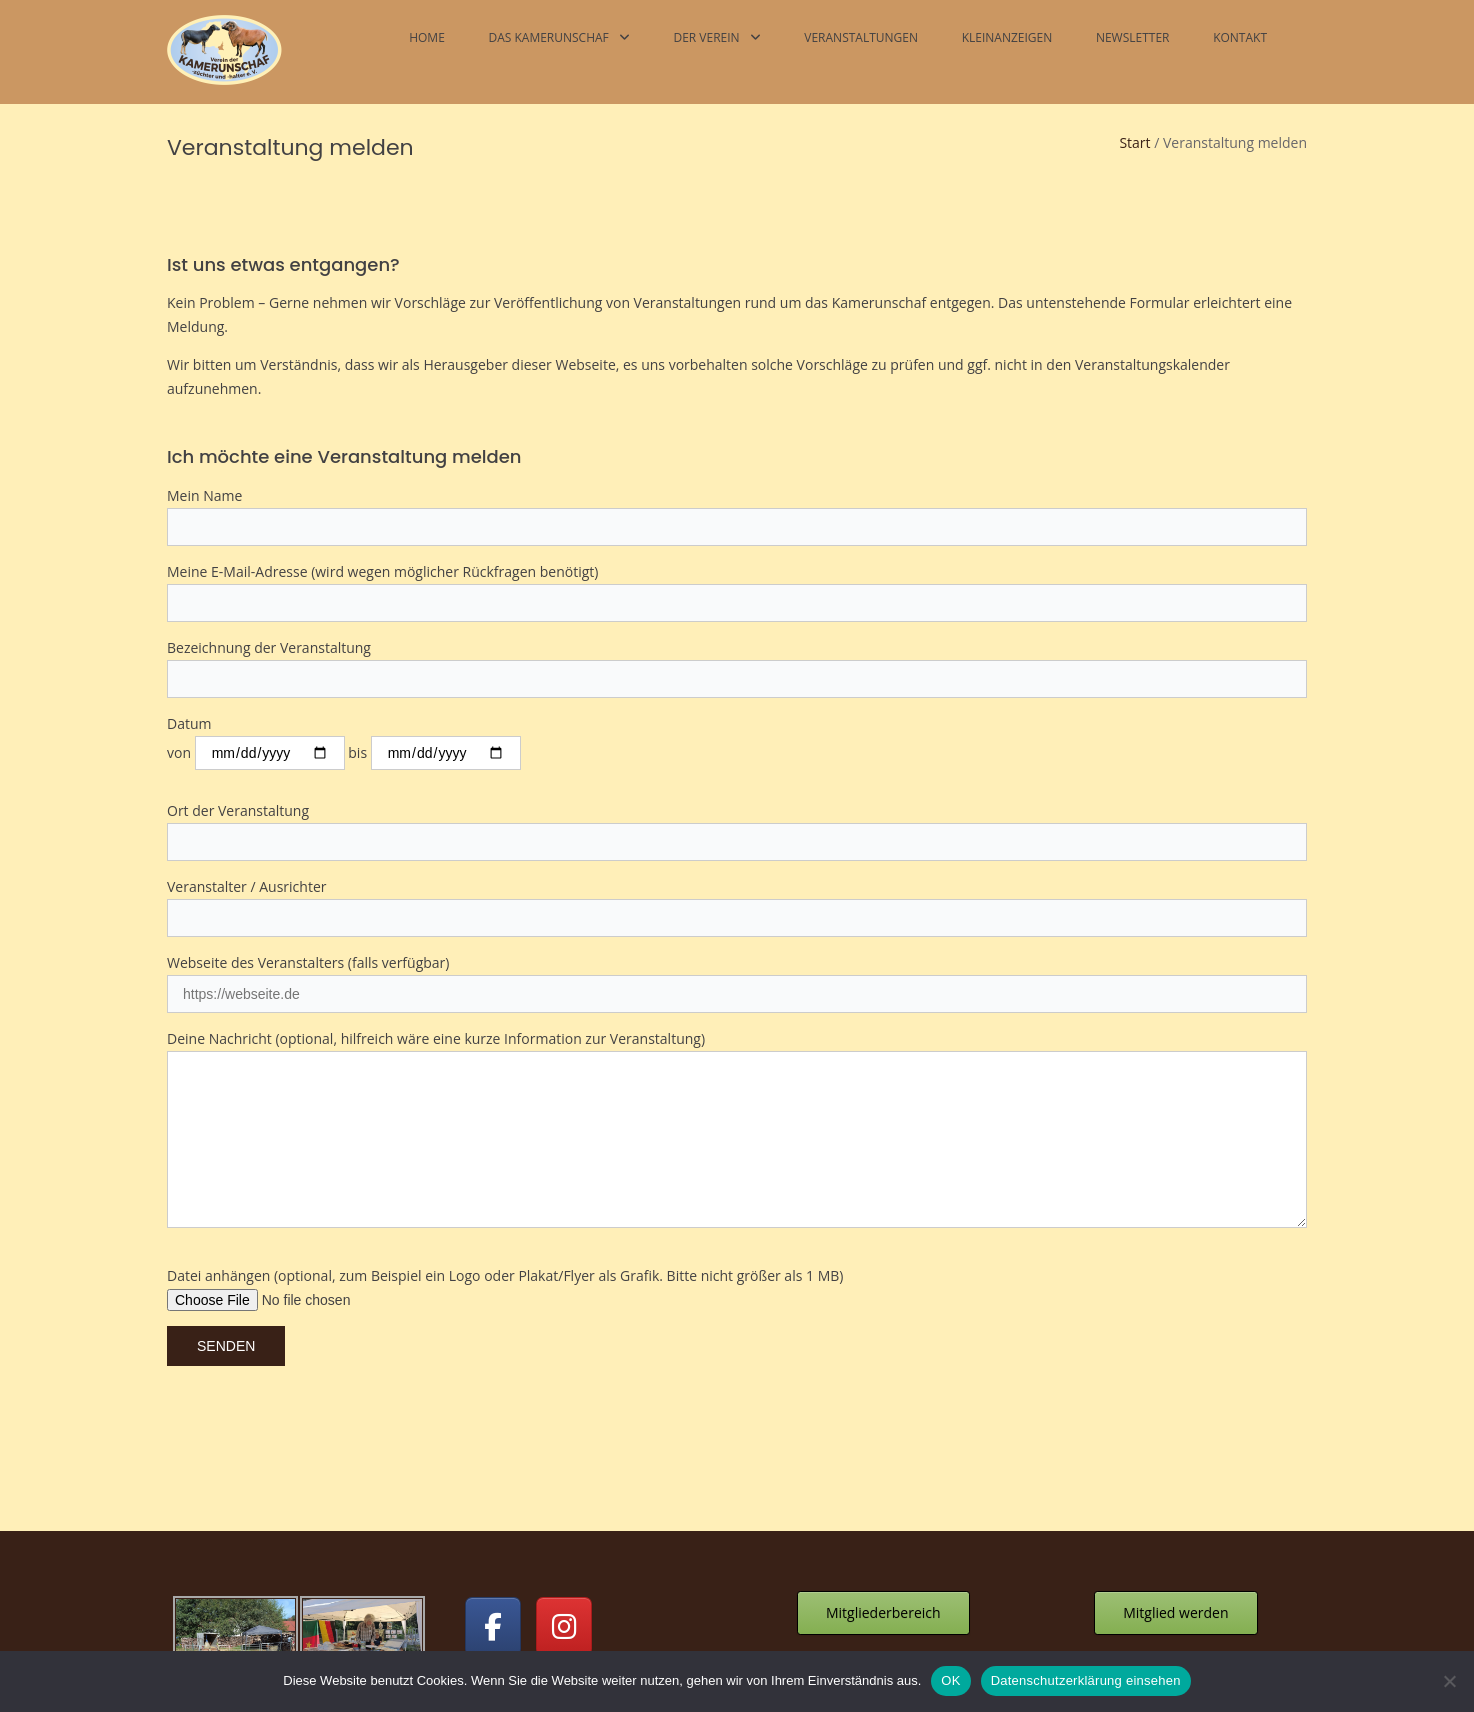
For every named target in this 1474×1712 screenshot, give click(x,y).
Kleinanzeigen (1007, 37)
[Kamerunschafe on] (635, 1522)
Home (427, 37)
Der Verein (706, 37)
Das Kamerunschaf (548, 37)
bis (434, 648)
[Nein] (1449, 1681)
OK (950, 1680)
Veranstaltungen (861, 37)
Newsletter (1133, 37)
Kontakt (1240, 37)
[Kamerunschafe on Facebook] (493, 1522)
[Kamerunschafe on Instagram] (564, 1522)
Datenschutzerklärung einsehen (1086, 1680)
